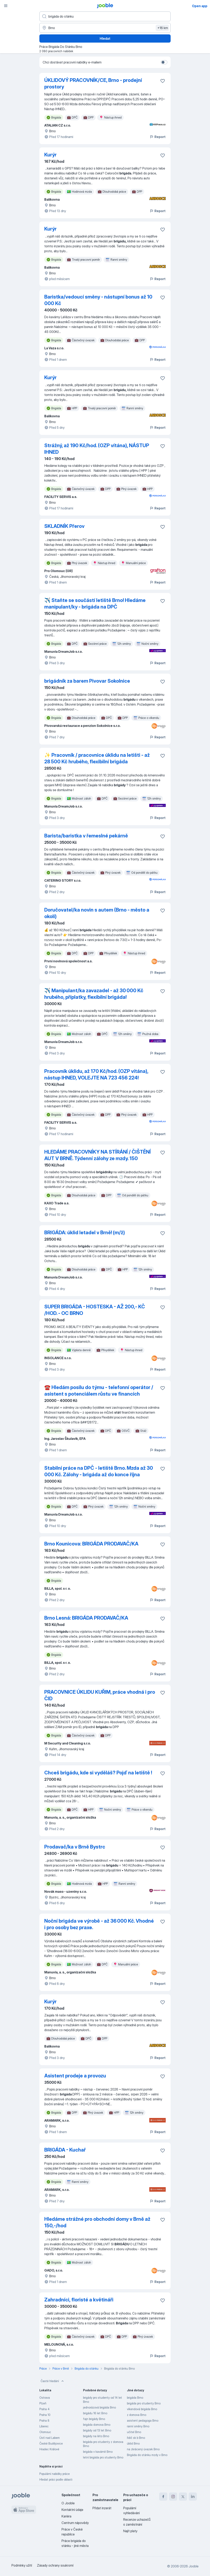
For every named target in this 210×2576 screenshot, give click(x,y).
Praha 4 (44, 2409)
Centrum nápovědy (75, 2523)
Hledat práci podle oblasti (55, 2479)
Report (157, 137)
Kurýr (50, 155)
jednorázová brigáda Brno (99, 2407)
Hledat (105, 38)
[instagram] (173, 2496)
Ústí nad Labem (49, 2437)
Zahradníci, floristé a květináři (78, 2300)
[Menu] (6, 6)
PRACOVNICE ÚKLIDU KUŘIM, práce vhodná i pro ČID (99, 1695)
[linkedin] (193, 2496)
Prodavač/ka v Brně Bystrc (74, 1847)
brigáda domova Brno (96, 2424)
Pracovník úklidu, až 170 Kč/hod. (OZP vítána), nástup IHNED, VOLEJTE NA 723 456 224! (96, 1074)
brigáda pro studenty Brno (144, 2403)
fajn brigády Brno (94, 2419)
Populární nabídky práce (54, 2473)
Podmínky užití (21, 2565)
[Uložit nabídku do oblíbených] (162, 81)
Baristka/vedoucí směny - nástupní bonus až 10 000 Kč (98, 300)
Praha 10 (44, 2414)
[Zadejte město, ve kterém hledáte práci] (105, 28)
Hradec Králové (49, 2449)
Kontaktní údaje (72, 2510)
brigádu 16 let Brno (95, 2413)
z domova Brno (136, 2414)
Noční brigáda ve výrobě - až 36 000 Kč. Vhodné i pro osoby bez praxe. (99, 1924)
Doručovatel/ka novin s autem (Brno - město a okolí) (96, 913)
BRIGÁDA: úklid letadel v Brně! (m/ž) (84, 1232)
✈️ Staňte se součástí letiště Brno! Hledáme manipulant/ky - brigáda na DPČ (95, 603)
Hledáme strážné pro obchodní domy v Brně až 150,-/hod (97, 2222)
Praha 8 (44, 2420)
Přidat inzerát (101, 2508)
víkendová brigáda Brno (142, 2409)
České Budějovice (51, 2443)
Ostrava (44, 2397)
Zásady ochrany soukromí (55, 2565)
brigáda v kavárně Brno (98, 2451)
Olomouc (45, 2432)
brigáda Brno (135, 2397)
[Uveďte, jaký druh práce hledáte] (105, 16)
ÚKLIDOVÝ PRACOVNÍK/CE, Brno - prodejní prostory (93, 83)
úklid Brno (133, 2443)
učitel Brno (134, 2432)
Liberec (44, 2426)
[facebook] (163, 2496)
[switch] (164, 62)
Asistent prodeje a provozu (75, 2076)
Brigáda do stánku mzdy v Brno (147, 2455)
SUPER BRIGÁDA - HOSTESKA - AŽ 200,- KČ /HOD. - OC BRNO (94, 1310)
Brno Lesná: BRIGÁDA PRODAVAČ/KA (86, 1618)
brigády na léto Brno (96, 2436)
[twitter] (183, 2496)
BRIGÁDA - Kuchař (65, 2150)
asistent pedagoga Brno (142, 2420)
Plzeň (42, 2403)
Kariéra (66, 2516)
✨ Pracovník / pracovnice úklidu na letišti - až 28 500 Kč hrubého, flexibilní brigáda (97, 758)
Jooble (194, 2566)
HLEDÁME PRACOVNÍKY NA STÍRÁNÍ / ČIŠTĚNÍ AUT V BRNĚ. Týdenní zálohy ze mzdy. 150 (97, 1155)
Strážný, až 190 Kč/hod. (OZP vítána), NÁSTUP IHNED (96, 448)
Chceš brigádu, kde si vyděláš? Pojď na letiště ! (98, 1773)
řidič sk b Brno (136, 2437)
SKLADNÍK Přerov (64, 526)
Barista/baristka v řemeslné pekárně (86, 836)
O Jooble (68, 2503)
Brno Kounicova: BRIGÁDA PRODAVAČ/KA (91, 1544)
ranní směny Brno (138, 2426)
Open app (199, 6)
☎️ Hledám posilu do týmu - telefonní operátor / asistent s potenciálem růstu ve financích (98, 1390)
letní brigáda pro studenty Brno (103, 2457)
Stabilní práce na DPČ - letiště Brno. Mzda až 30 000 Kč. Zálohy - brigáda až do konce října (98, 1471)
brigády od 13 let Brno (97, 2430)
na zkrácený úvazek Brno (143, 2449)
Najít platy (130, 2531)
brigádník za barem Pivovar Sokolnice (87, 681)
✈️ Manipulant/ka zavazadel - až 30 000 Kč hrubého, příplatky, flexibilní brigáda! (93, 994)
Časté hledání (53, 2381)
